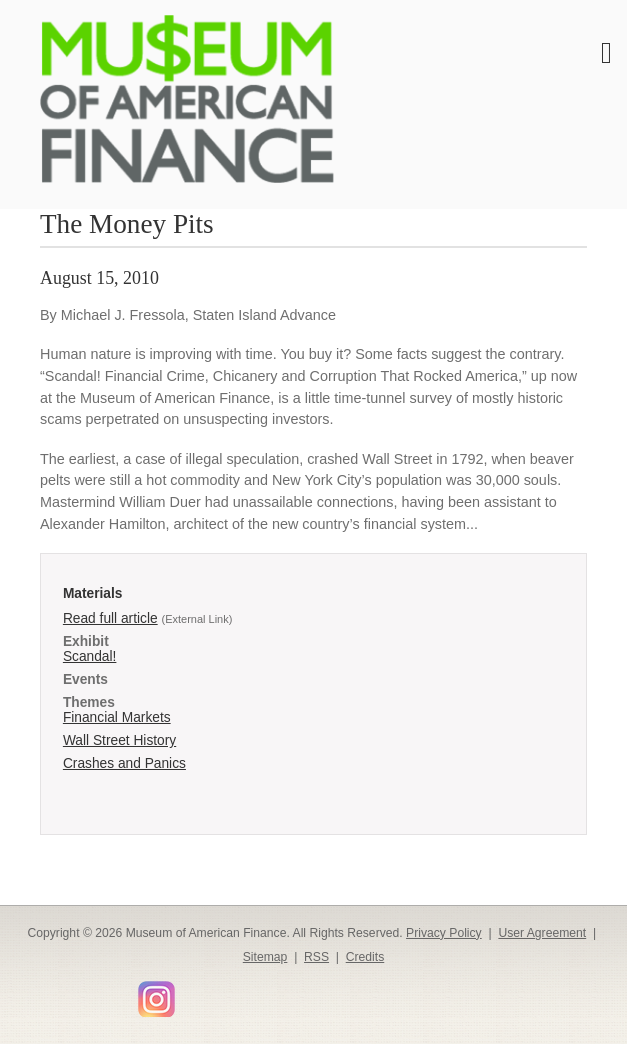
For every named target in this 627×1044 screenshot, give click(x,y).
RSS (316, 957)
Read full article (110, 618)
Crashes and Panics (124, 763)
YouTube (121, 992)
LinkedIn (92, 992)
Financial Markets (117, 717)
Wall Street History (119, 740)
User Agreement (542, 933)
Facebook (34, 992)
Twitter (63, 992)
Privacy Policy (444, 933)
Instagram (156, 998)
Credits (365, 957)
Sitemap (265, 957)
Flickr (191, 991)
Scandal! (90, 656)
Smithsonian (220, 992)
